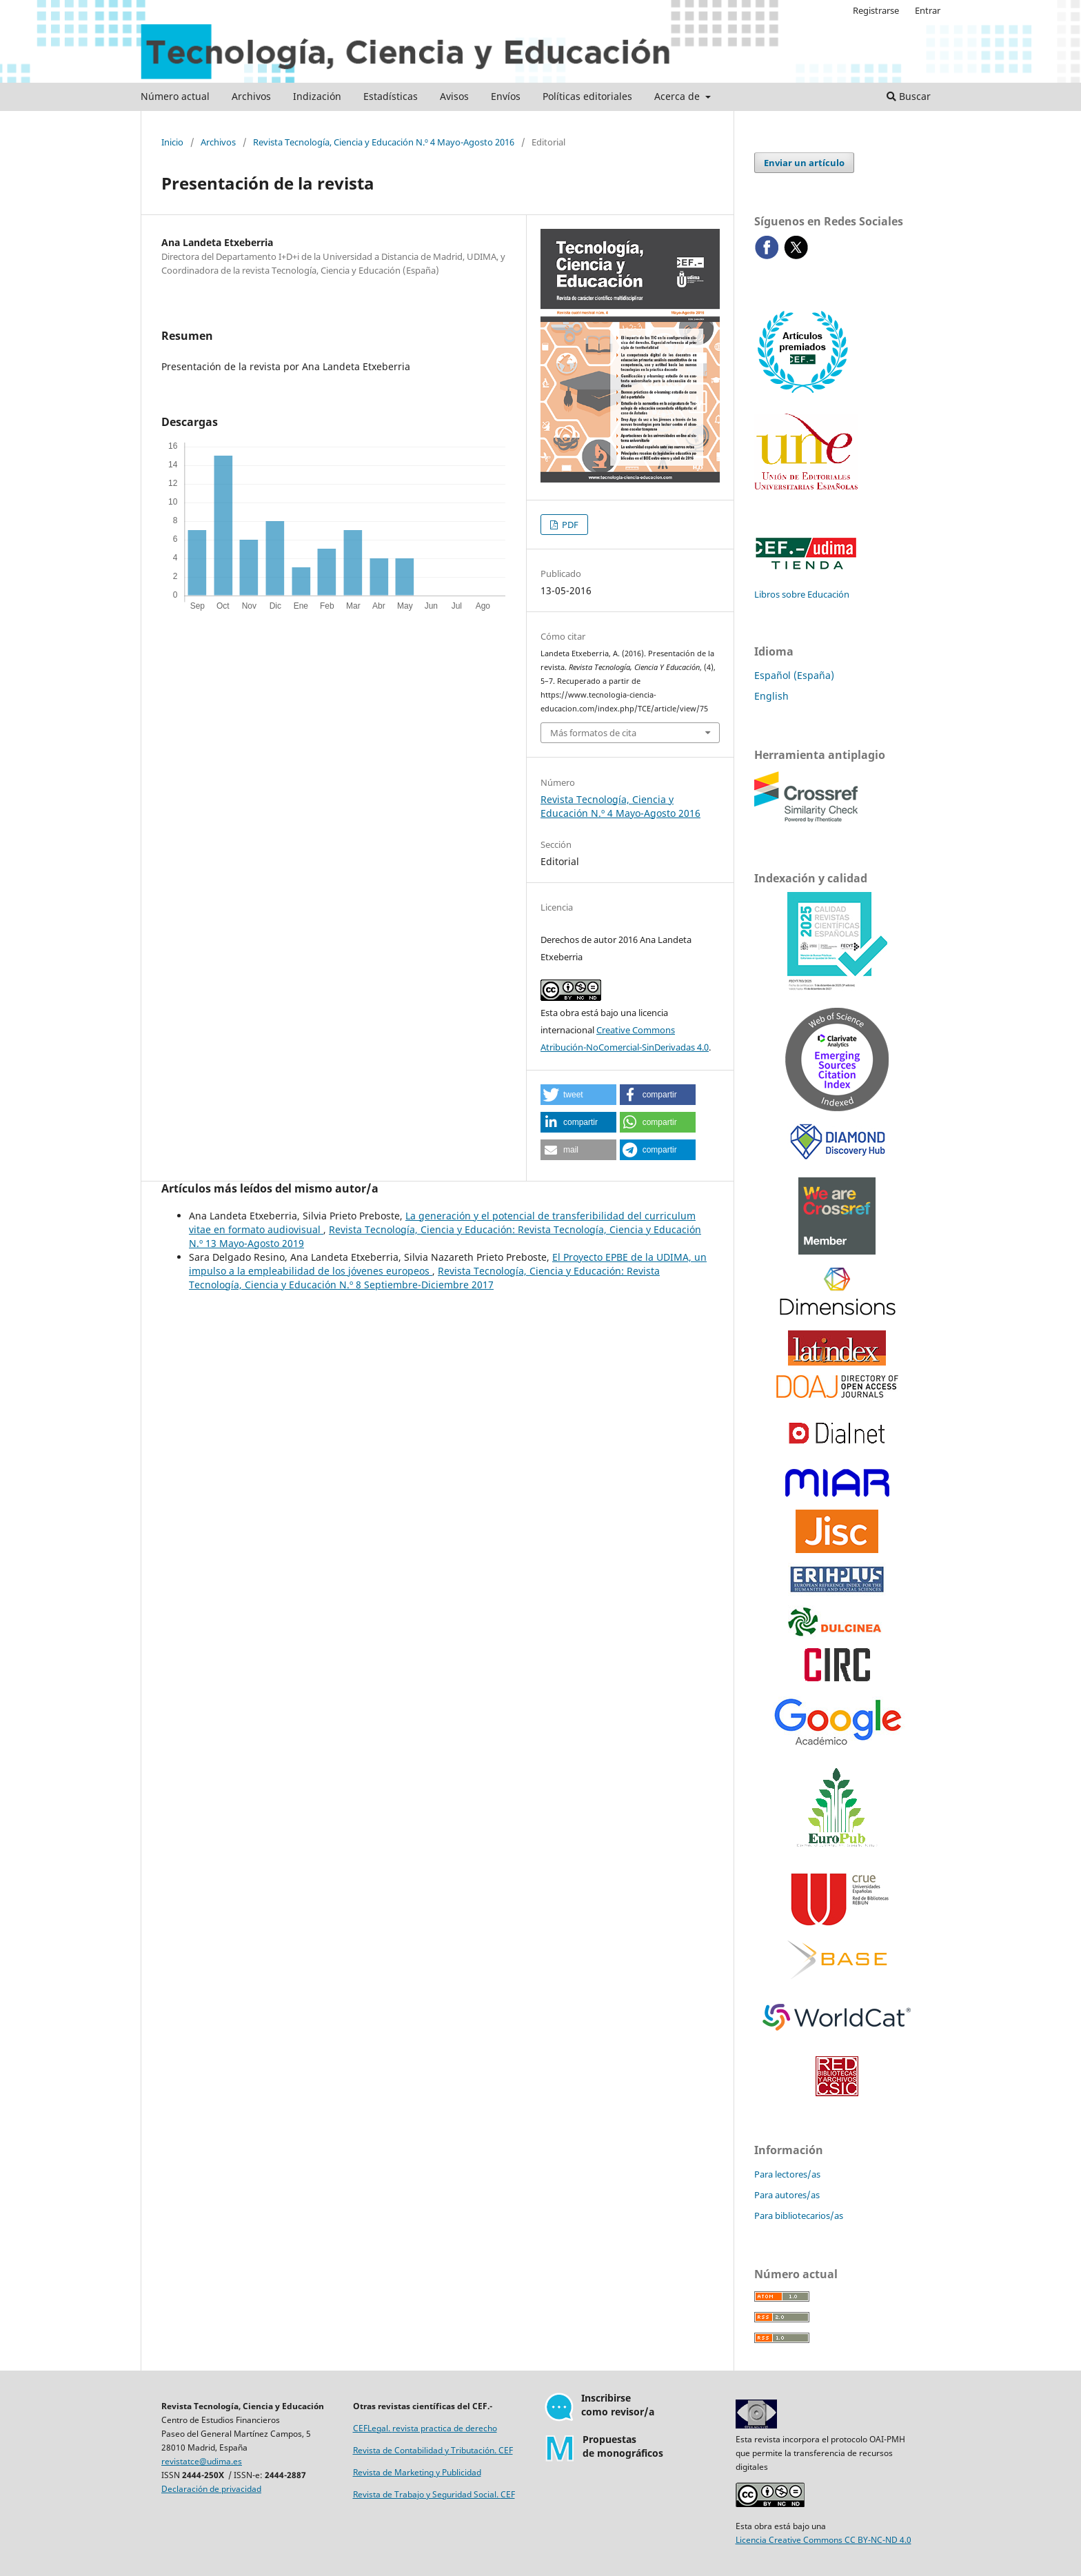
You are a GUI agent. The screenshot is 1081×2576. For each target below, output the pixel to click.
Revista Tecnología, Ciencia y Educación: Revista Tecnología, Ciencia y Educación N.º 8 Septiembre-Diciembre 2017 (424, 1277)
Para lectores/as (787, 2174)
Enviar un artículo (804, 162)
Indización (317, 96)
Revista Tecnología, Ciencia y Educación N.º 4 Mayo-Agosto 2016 (383, 142)
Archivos (251, 96)
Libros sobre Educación (801, 594)
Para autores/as (787, 2195)
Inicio (172, 142)
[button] (578, 1094)
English (771, 695)
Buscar (909, 96)
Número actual (175, 96)
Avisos (454, 96)
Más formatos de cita (593, 733)
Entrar (927, 10)
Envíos (506, 96)
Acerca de (678, 96)
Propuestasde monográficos (623, 2446)
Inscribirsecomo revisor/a (617, 2404)
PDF (569, 524)
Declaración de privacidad (211, 2489)
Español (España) (794, 675)
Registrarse (876, 10)
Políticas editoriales (587, 96)
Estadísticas (390, 96)
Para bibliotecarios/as (798, 2215)
